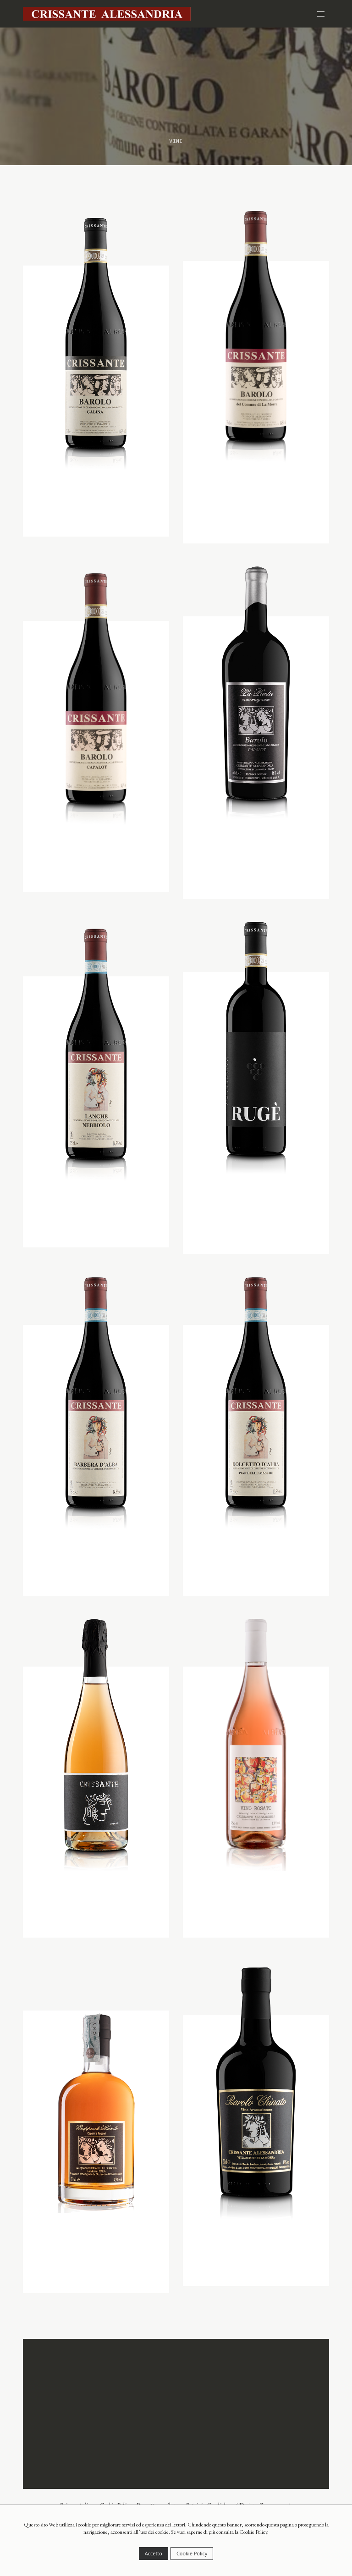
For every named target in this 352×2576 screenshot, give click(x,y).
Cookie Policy (191, 2553)
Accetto (153, 2553)
